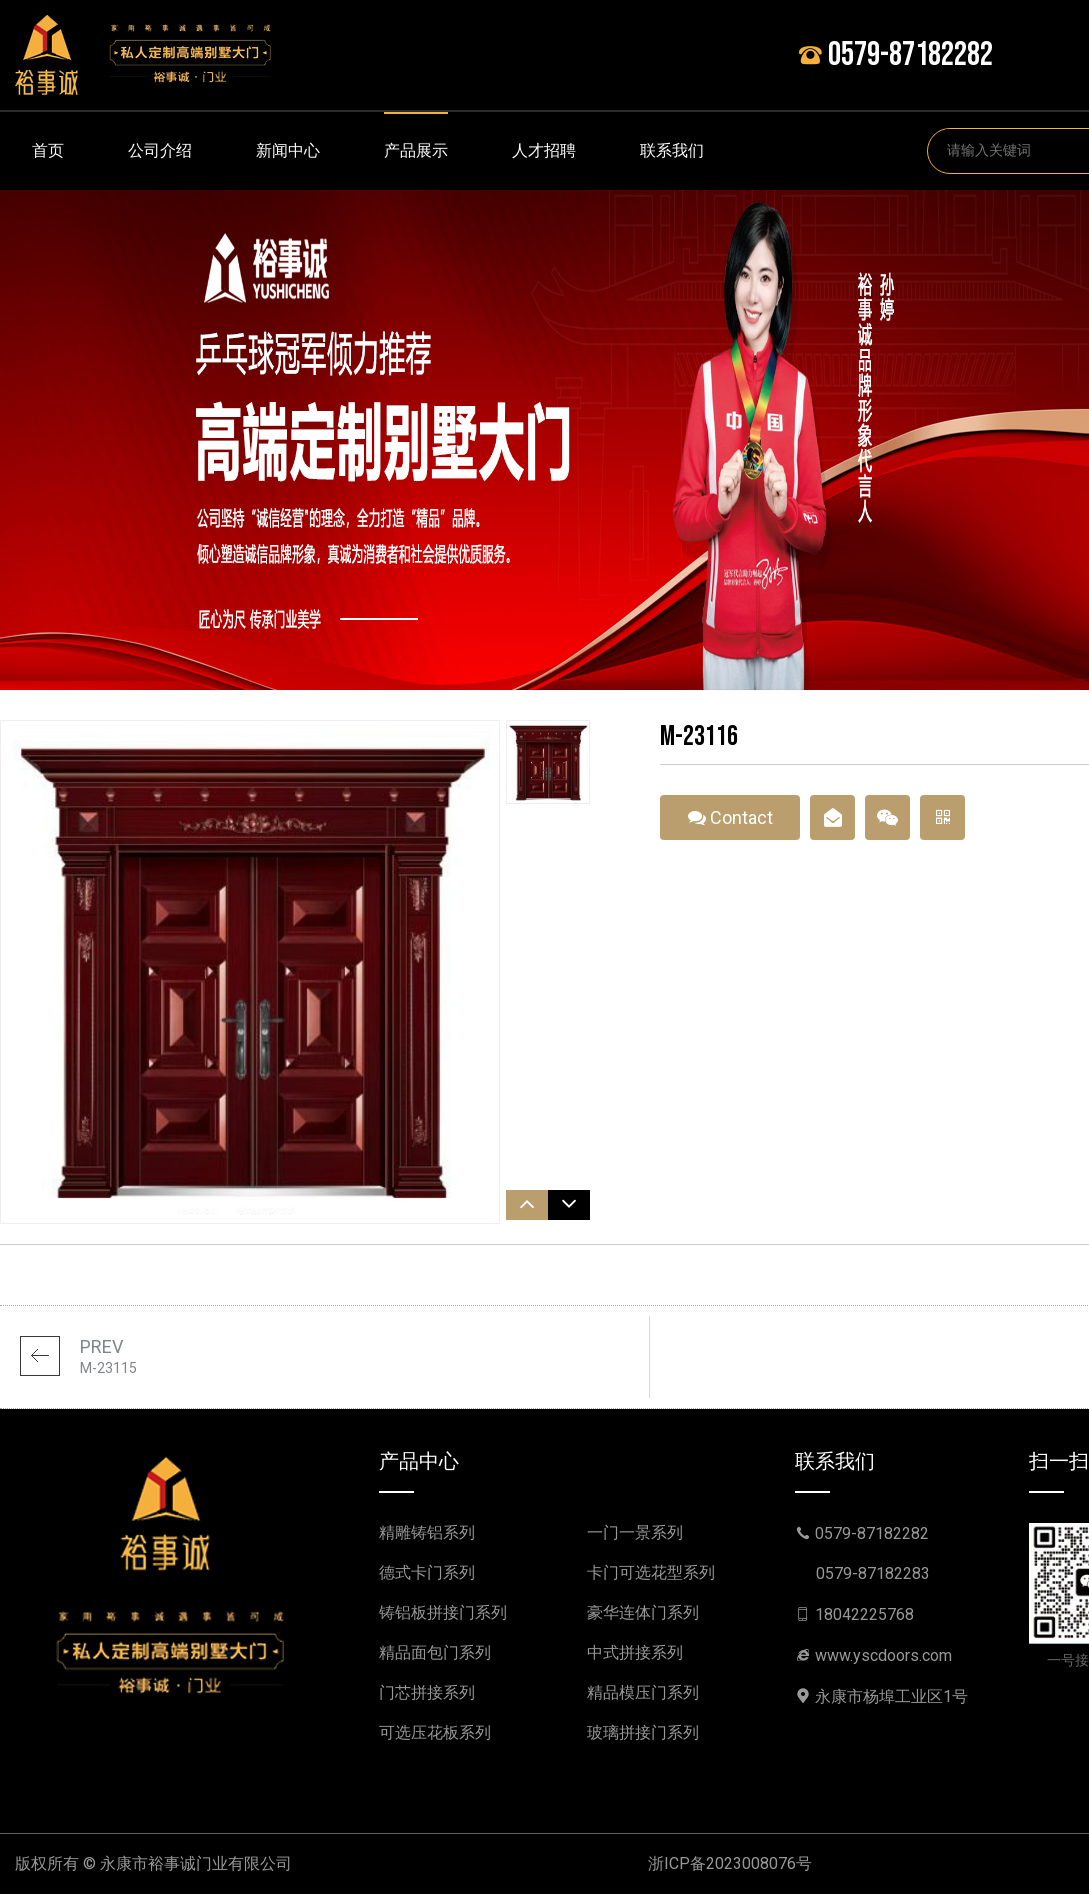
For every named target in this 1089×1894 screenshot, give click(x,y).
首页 (48, 150)
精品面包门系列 (435, 1652)
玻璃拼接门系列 (643, 1732)
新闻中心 (288, 150)
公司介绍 (160, 150)
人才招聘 (544, 150)
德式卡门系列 (427, 1572)
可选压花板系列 (435, 1732)
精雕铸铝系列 (427, 1532)
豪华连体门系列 (643, 1612)
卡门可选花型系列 (651, 1572)
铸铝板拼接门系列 (443, 1612)
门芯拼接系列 (427, 1692)
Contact (730, 823)
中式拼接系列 (635, 1652)
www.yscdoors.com (883, 1655)
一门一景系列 (635, 1532)
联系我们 (672, 150)
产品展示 (416, 150)
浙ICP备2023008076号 (730, 1863)
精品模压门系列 (643, 1692)
